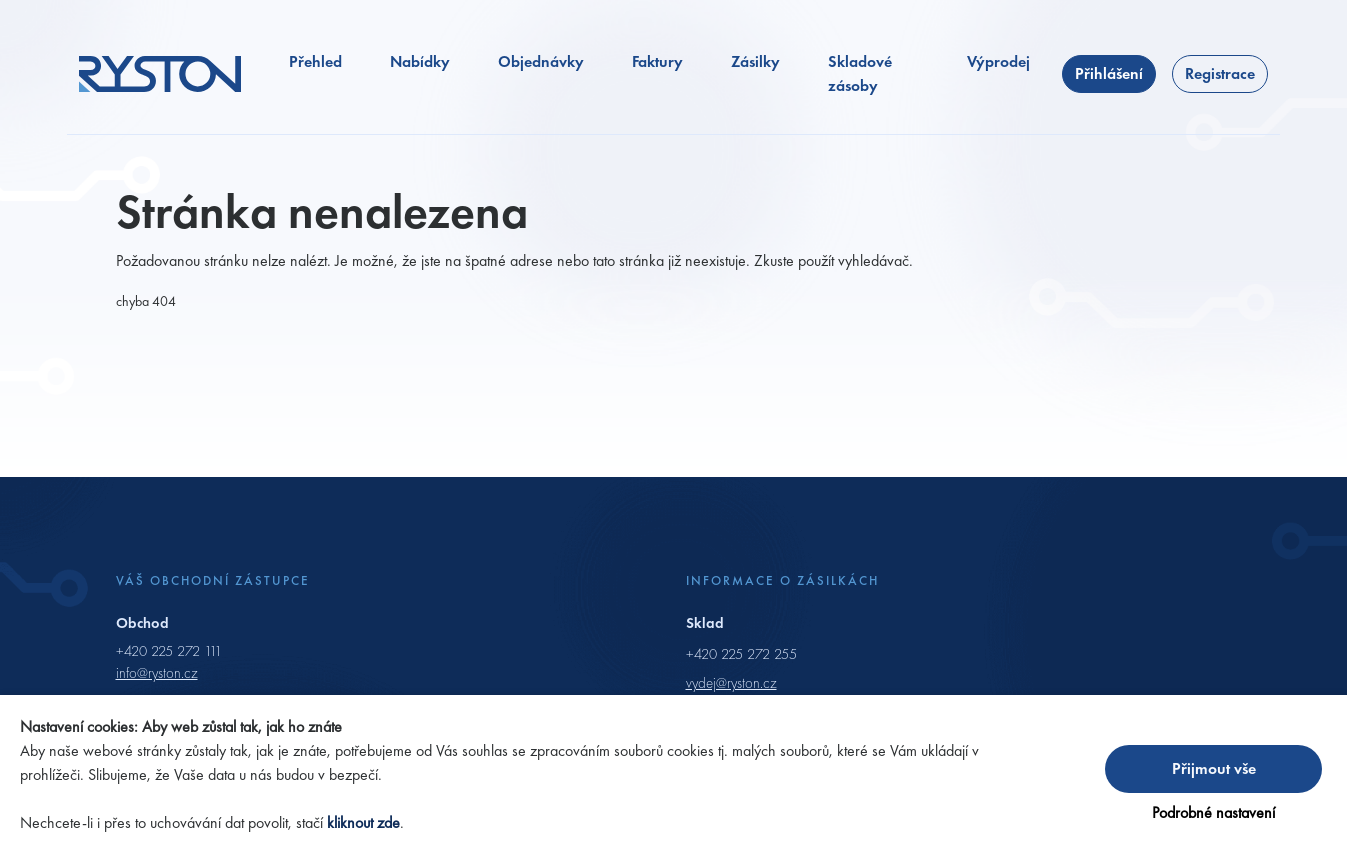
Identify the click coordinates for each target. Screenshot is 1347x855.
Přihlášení (1109, 73)
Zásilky (755, 61)
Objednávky (541, 61)
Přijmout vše (1214, 768)
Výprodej (998, 61)
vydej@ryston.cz (731, 683)
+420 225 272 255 (741, 654)
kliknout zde (363, 822)
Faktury (657, 61)
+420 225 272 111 (169, 651)
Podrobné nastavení (1213, 812)
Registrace (1220, 73)
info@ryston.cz (157, 673)
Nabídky (420, 61)
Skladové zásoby (860, 73)
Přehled (315, 61)
